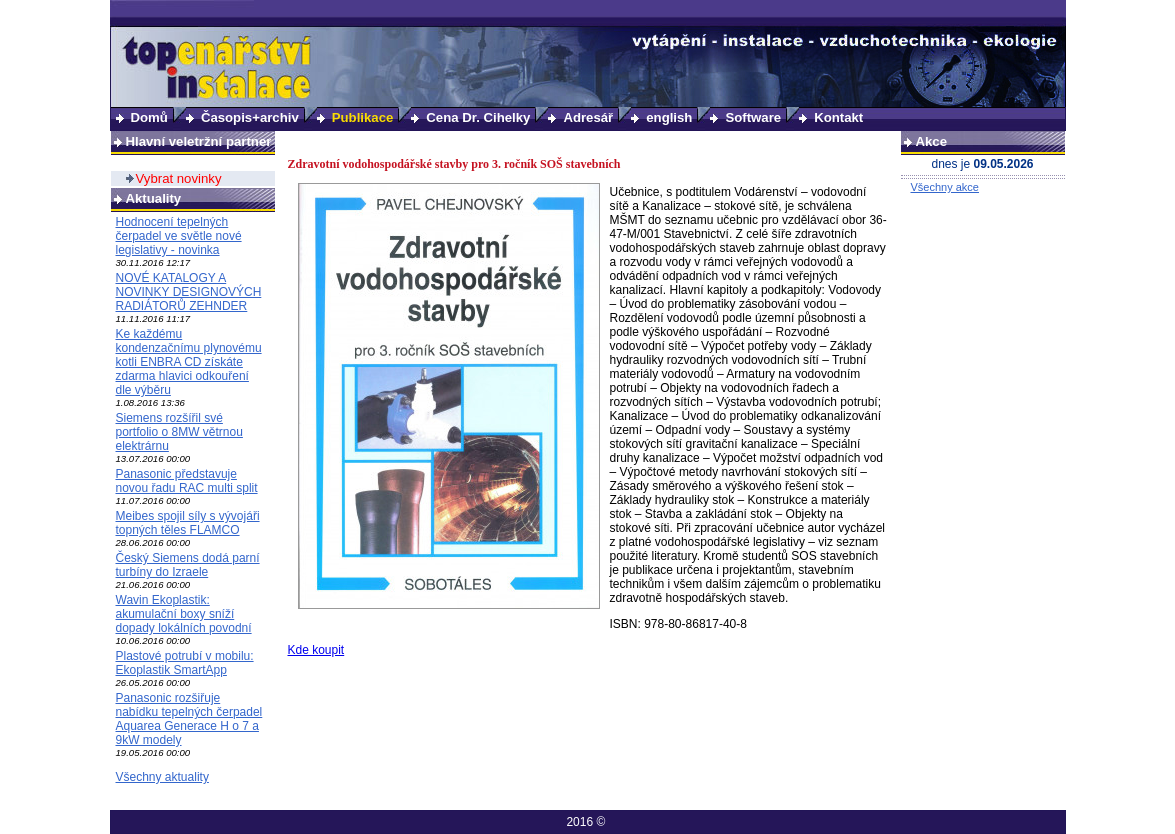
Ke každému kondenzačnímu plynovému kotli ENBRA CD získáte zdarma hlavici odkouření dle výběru (189, 362)
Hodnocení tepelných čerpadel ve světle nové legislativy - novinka (179, 236)
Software (753, 117)
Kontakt (838, 117)
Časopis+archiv (250, 117)
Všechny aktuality (162, 777)
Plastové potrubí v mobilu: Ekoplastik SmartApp (185, 663)
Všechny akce (945, 187)
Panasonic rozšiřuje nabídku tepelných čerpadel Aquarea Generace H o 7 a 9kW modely (189, 719)
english (669, 117)
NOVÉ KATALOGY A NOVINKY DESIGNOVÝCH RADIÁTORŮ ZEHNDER (189, 292)
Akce (932, 141)
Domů (149, 117)
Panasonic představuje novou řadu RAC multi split (187, 481)
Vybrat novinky (179, 178)
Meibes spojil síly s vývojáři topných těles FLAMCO (188, 523)
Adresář (588, 117)
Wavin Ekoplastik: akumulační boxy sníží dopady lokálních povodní (184, 614)
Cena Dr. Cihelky (478, 117)
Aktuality (154, 198)
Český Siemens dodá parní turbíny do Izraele (188, 565)
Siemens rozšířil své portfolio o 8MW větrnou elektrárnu (179, 432)
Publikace (363, 117)
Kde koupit (316, 650)
